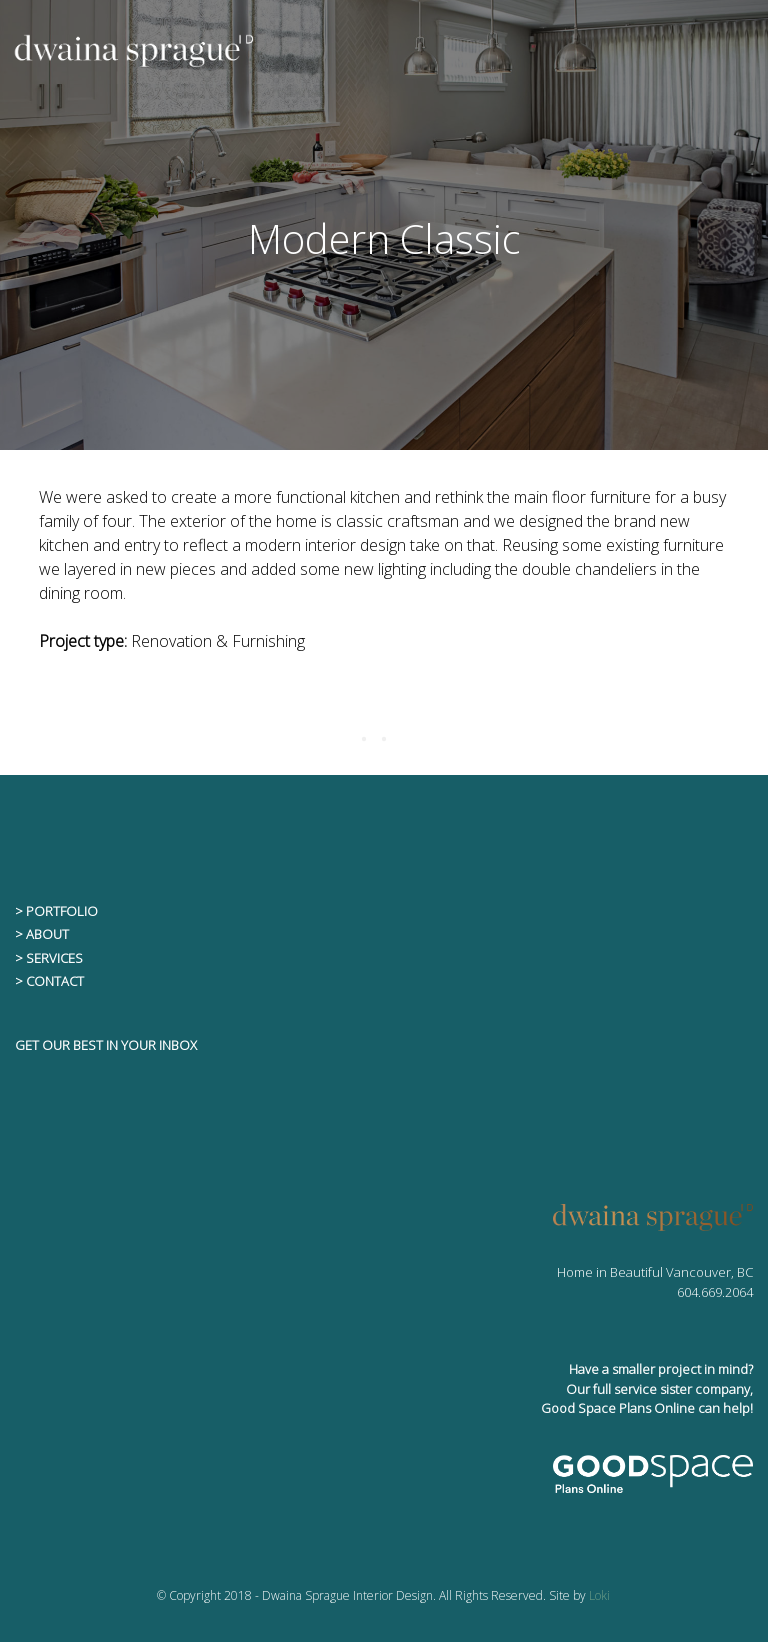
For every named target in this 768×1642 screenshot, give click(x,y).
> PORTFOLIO (56, 911)
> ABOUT (42, 934)
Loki (599, 1595)
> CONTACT (49, 981)
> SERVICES (49, 958)
